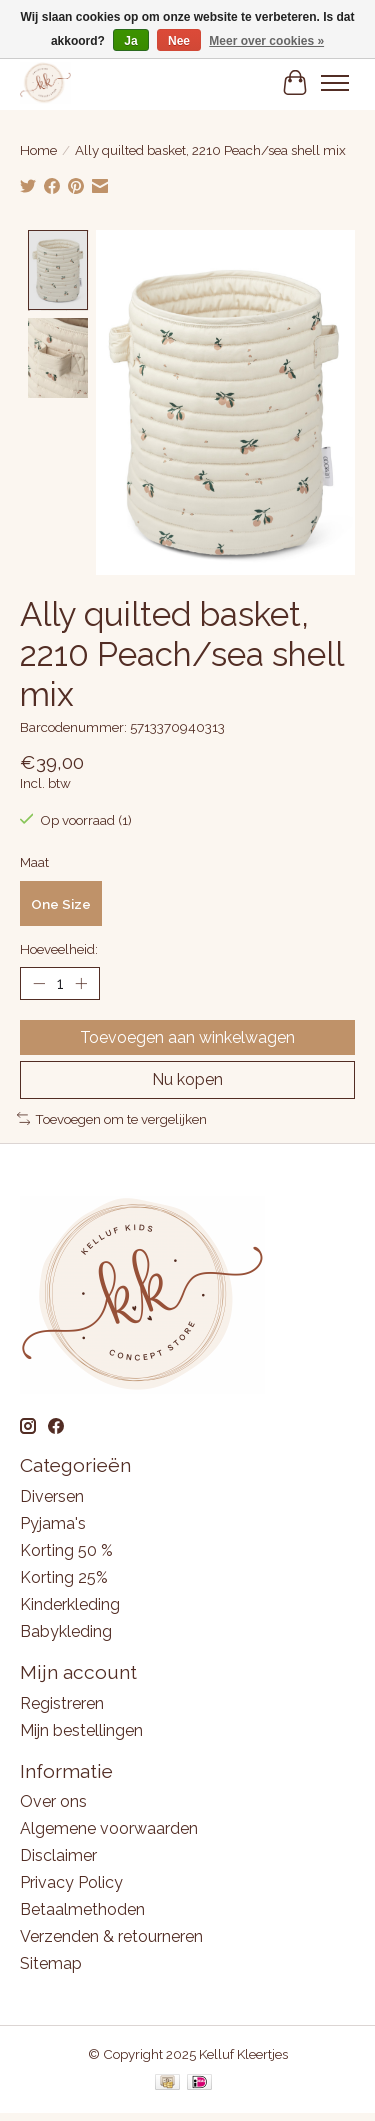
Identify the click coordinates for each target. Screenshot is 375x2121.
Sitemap (51, 1961)
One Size (61, 901)
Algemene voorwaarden (109, 1826)
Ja (130, 41)
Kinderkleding (70, 1601)
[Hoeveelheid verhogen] (81, 981)
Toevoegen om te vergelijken (112, 1116)
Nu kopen (187, 1077)
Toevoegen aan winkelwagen (187, 1035)
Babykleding (66, 1628)
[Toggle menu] (335, 83)
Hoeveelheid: (59, 947)
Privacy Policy (71, 1880)
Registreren (62, 1700)
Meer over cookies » (266, 41)
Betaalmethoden (82, 1907)
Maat (34, 859)
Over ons (53, 1799)
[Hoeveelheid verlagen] (39, 981)
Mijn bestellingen (81, 1727)
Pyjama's (53, 1520)
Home (38, 150)
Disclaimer (58, 1853)
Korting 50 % (66, 1547)
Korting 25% (64, 1574)
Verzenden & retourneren (111, 1934)
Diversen (52, 1493)
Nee (179, 41)
